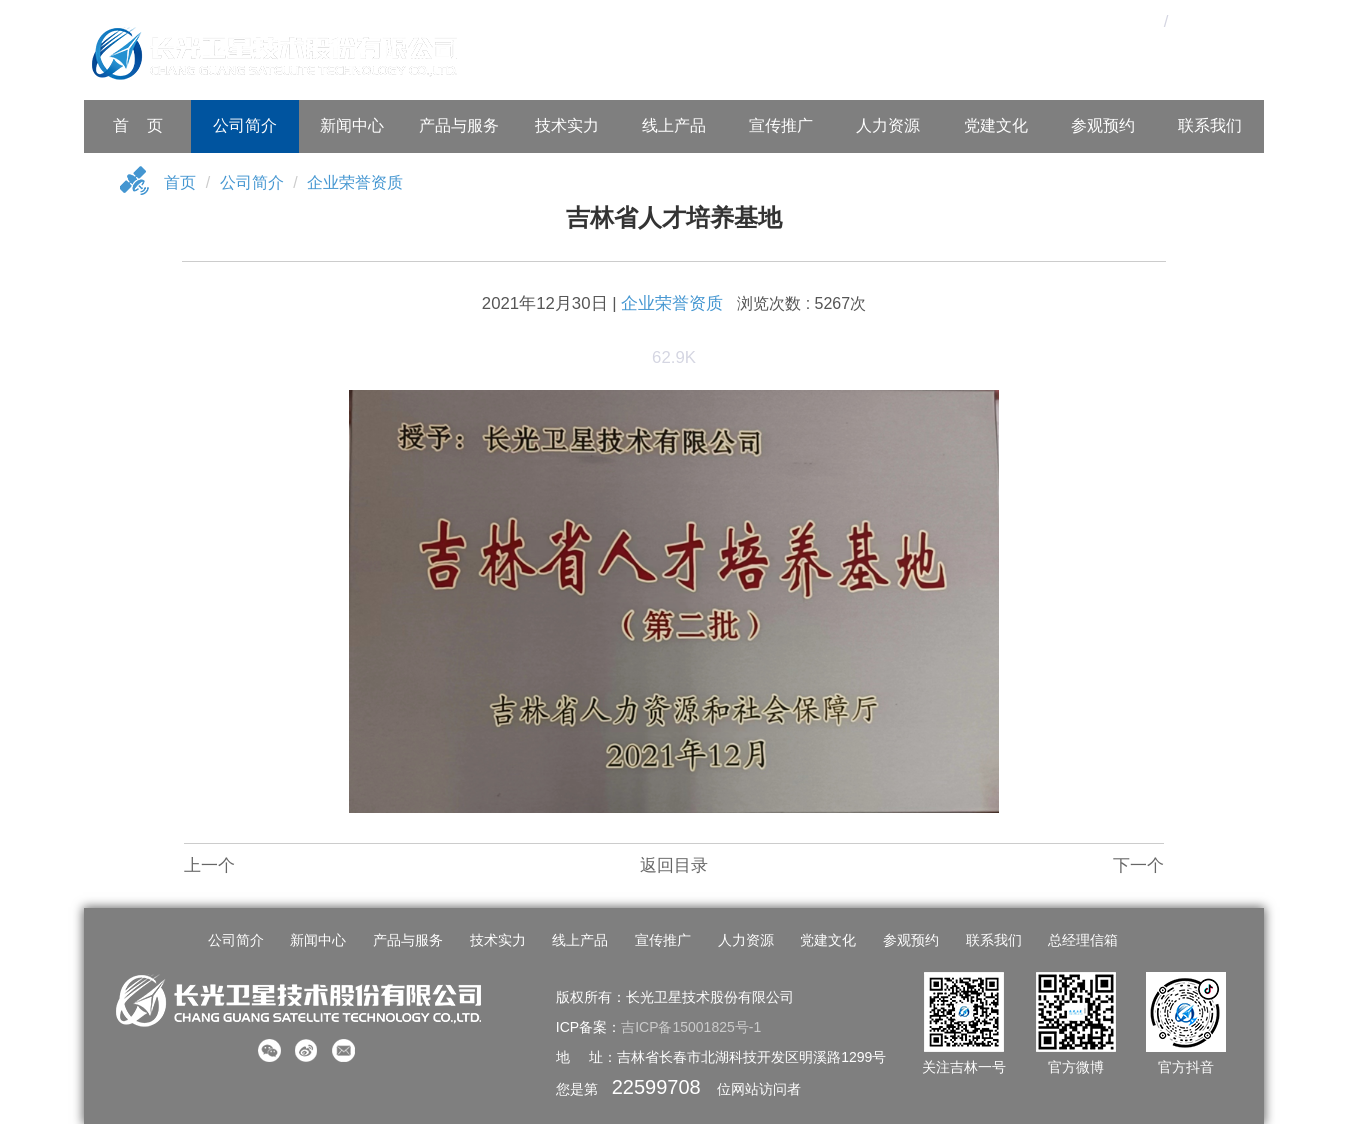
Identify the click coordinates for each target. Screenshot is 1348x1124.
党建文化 (996, 125)
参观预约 (1103, 125)
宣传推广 (781, 125)
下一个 (1138, 865)
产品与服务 (459, 125)
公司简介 (245, 125)
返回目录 (674, 865)
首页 (180, 182)
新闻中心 (352, 125)
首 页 (138, 125)
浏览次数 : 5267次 (801, 303)
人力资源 (888, 125)
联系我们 (1210, 125)
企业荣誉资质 (355, 182)
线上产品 (674, 125)
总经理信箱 (1083, 940)
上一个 (209, 865)
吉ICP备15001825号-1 (691, 1027)
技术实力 (567, 125)
